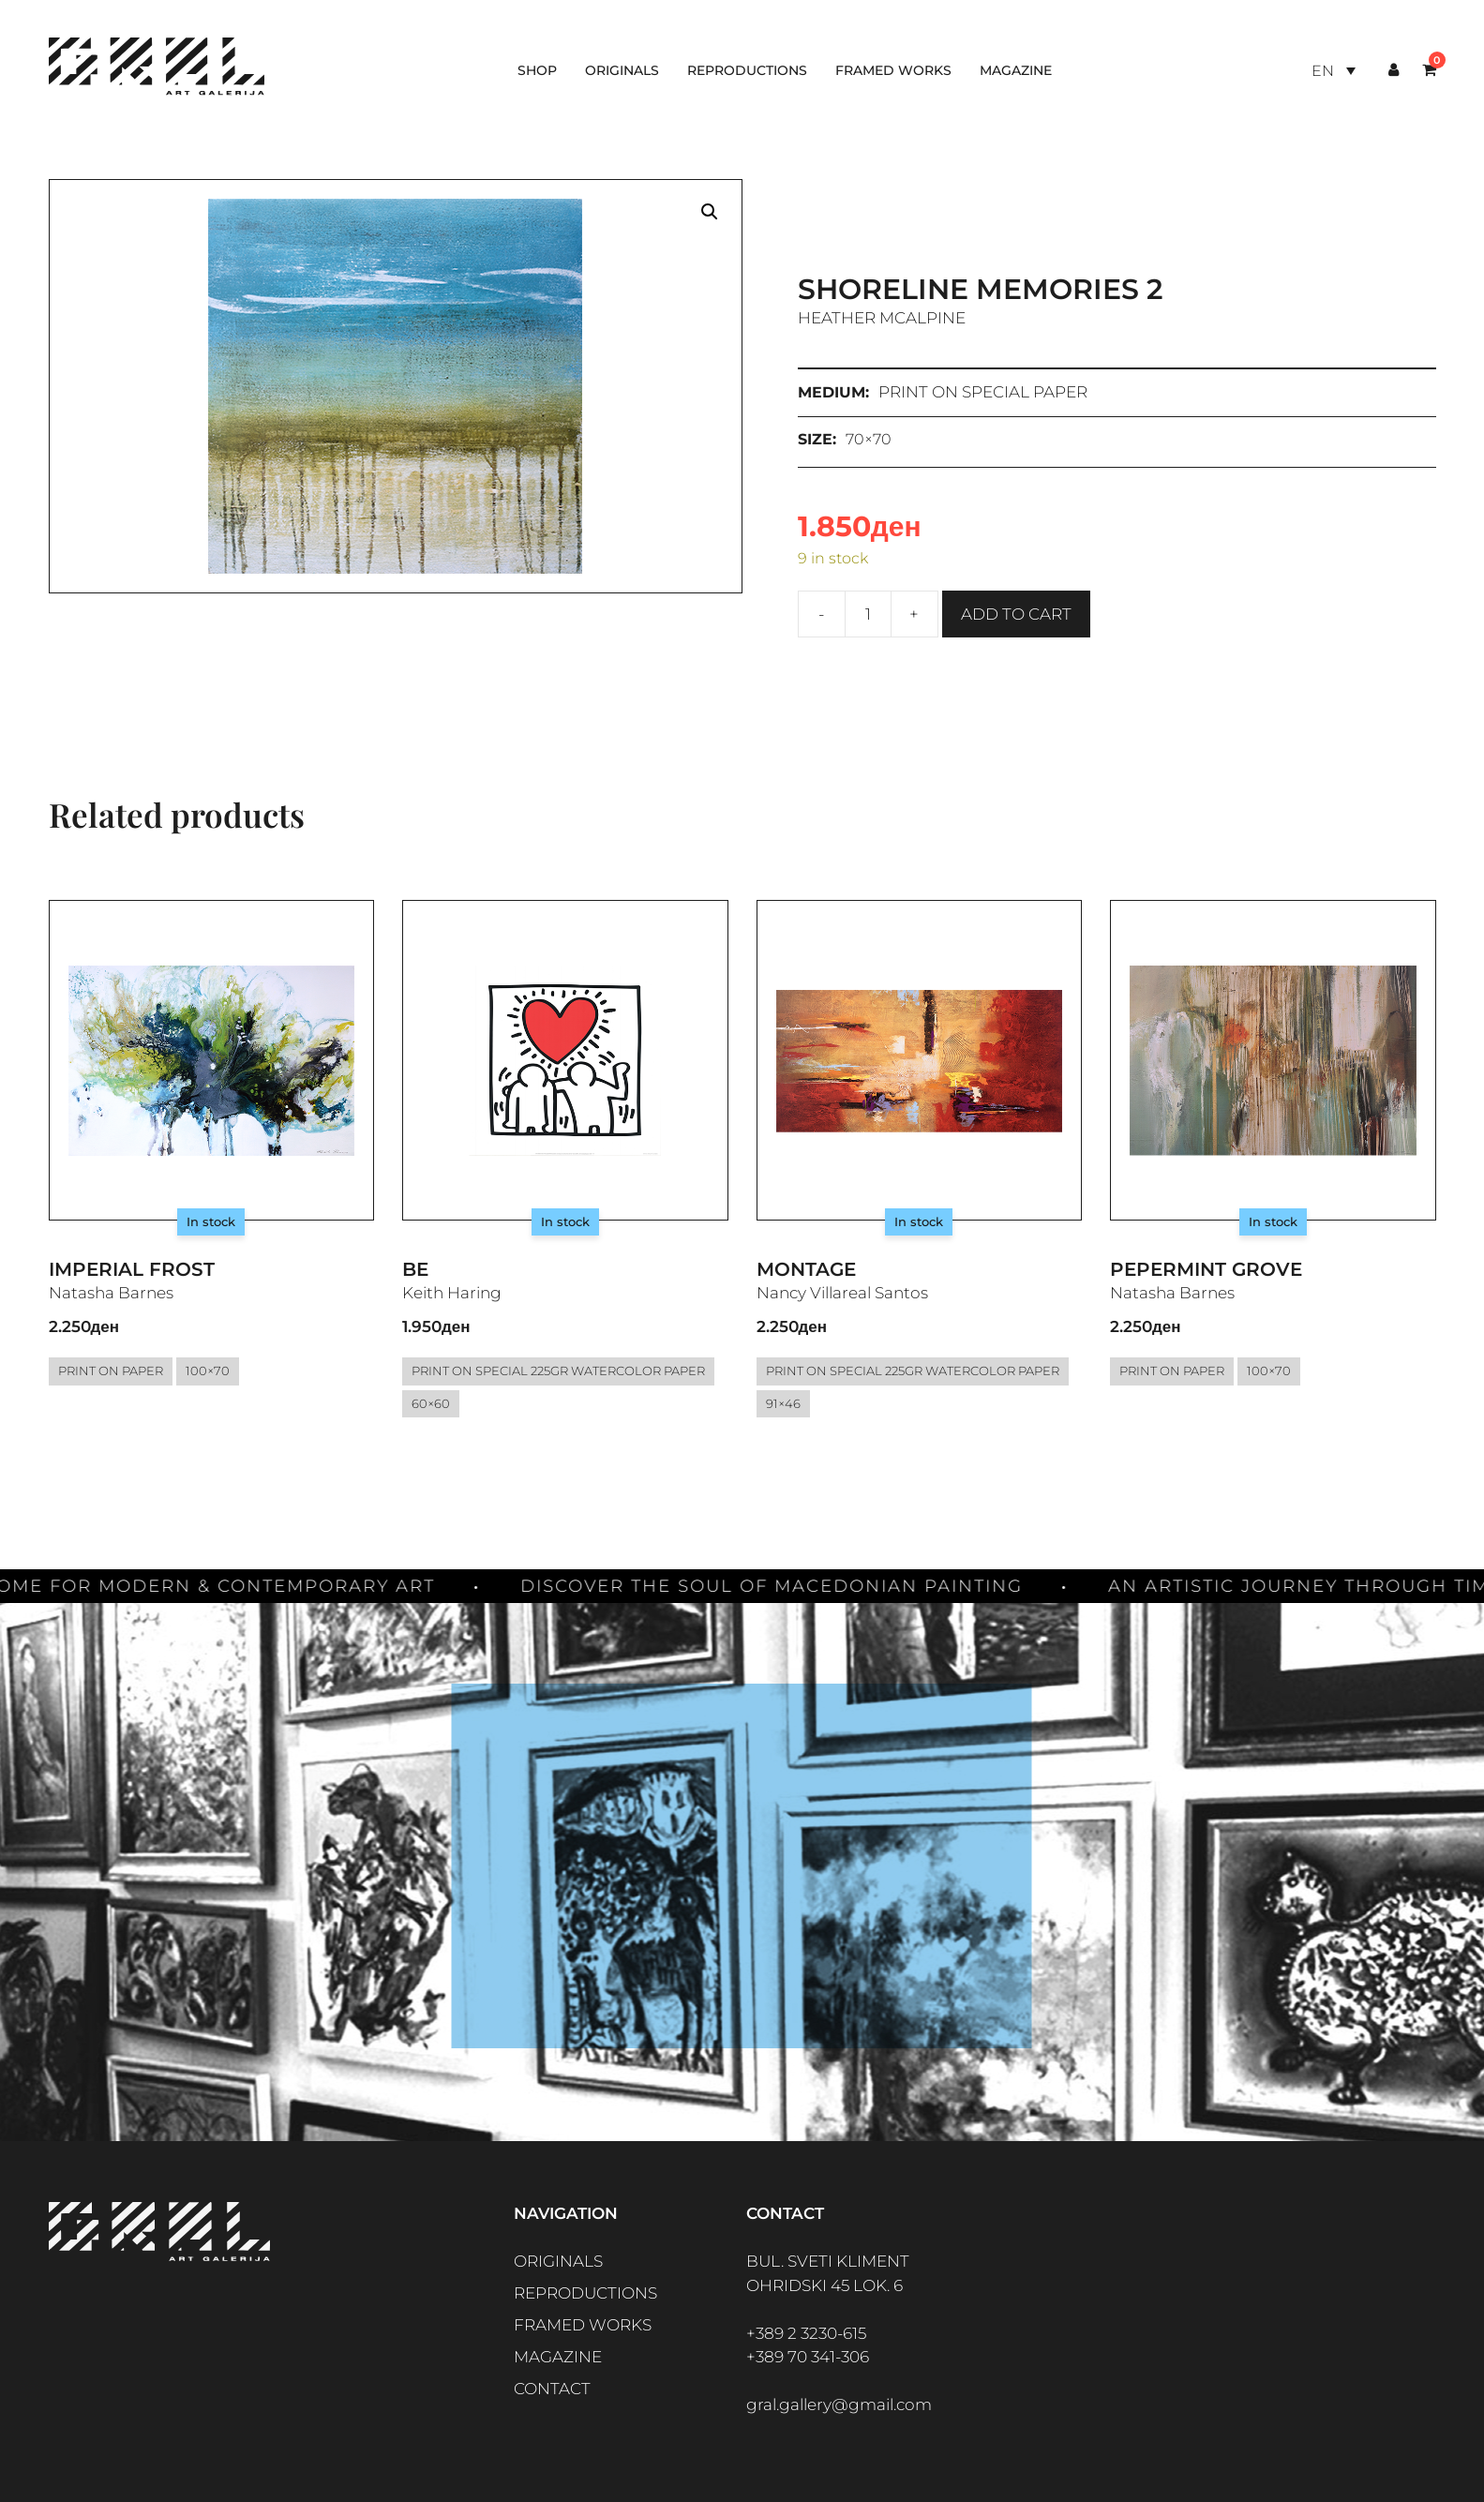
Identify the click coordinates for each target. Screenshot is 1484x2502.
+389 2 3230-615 (806, 2333)
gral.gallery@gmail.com (839, 2404)
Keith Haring (452, 1292)
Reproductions (747, 70)
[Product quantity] (868, 614)
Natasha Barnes (111, 1292)
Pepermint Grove (1206, 1269)
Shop (537, 70)
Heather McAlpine (882, 317)
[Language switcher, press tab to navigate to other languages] (1333, 70)
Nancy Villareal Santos (842, 1292)
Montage (806, 1269)
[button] (710, 212)
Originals (622, 70)
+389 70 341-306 (807, 2356)
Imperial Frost (132, 1269)
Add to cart (1016, 614)
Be (415, 1269)
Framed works (893, 70)
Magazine (1016, 70)
